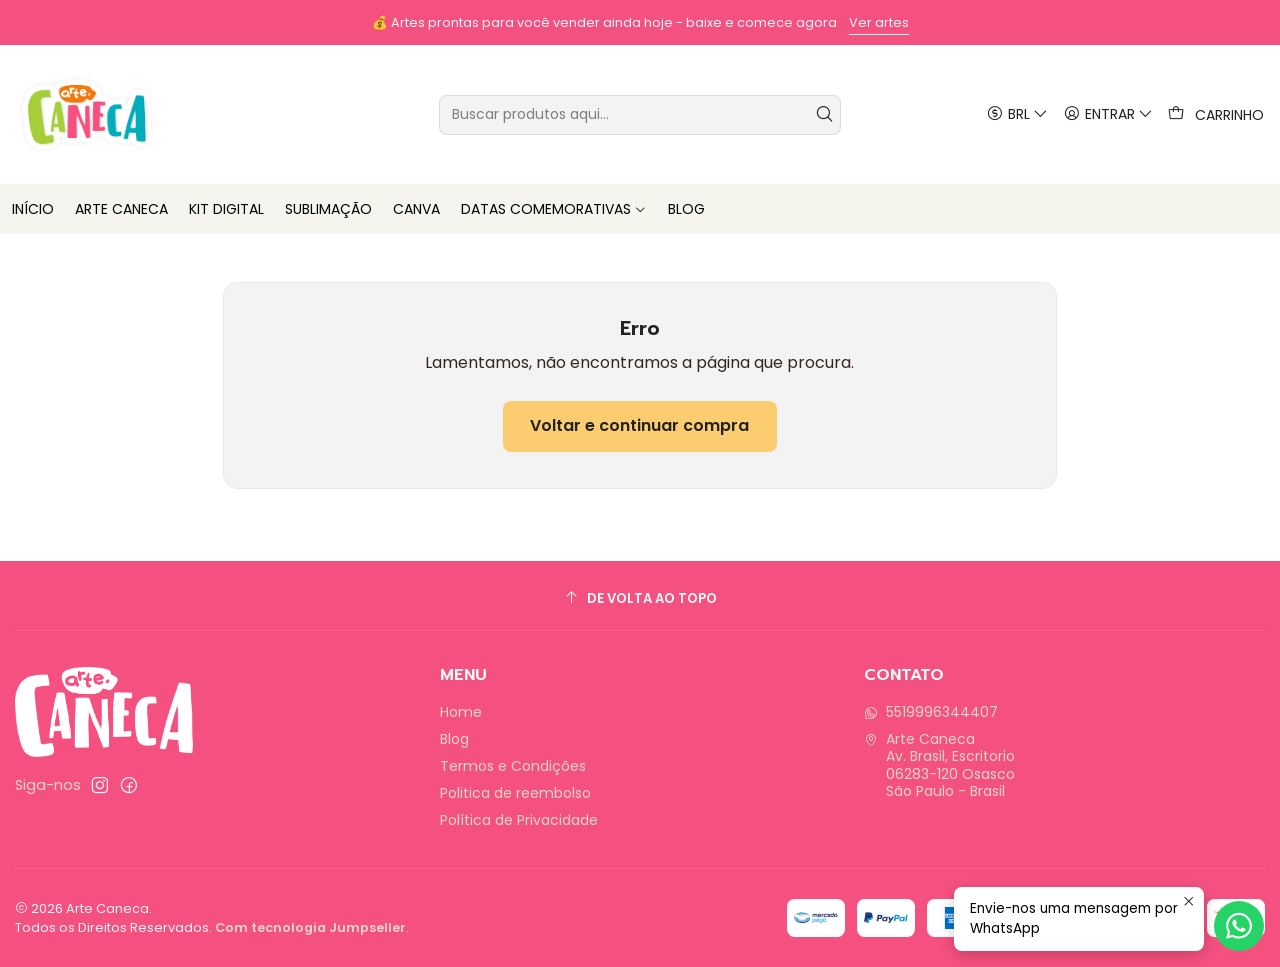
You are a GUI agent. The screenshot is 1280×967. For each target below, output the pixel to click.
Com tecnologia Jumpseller (310, 927)
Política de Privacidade (519, 820)
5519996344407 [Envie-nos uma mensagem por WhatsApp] (931, 712)
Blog (454, 739)
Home (461, 712)
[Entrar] (1108, 114)
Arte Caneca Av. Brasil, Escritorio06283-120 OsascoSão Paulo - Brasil (939, 765)
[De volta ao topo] (640, 598)
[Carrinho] (1216, 114)
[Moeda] (1016, 114)
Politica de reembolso (515, 793)
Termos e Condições (513, 766)
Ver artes (879, 22)
